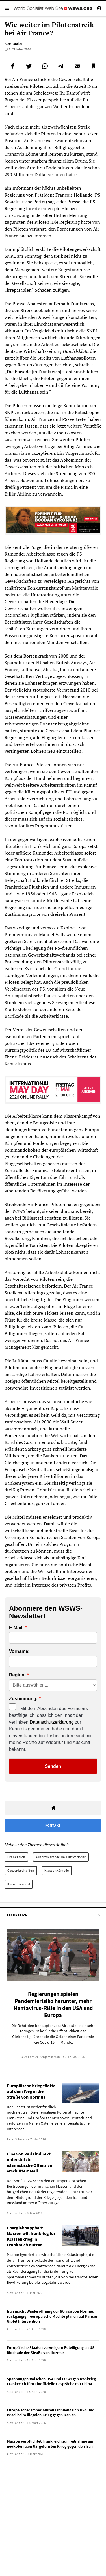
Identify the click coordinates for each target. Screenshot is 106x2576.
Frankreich (16, 1857)
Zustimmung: (23, 1698)
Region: (17, 1675)
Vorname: (19, 1651)
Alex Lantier (13, 44)
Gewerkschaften (20, 1870)
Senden (53, 1766)
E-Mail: (16, 1627)
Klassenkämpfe (56, 1870)
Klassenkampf (18, 1884)
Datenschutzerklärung (52, 1722)
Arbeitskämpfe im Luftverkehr (61, 1857)
